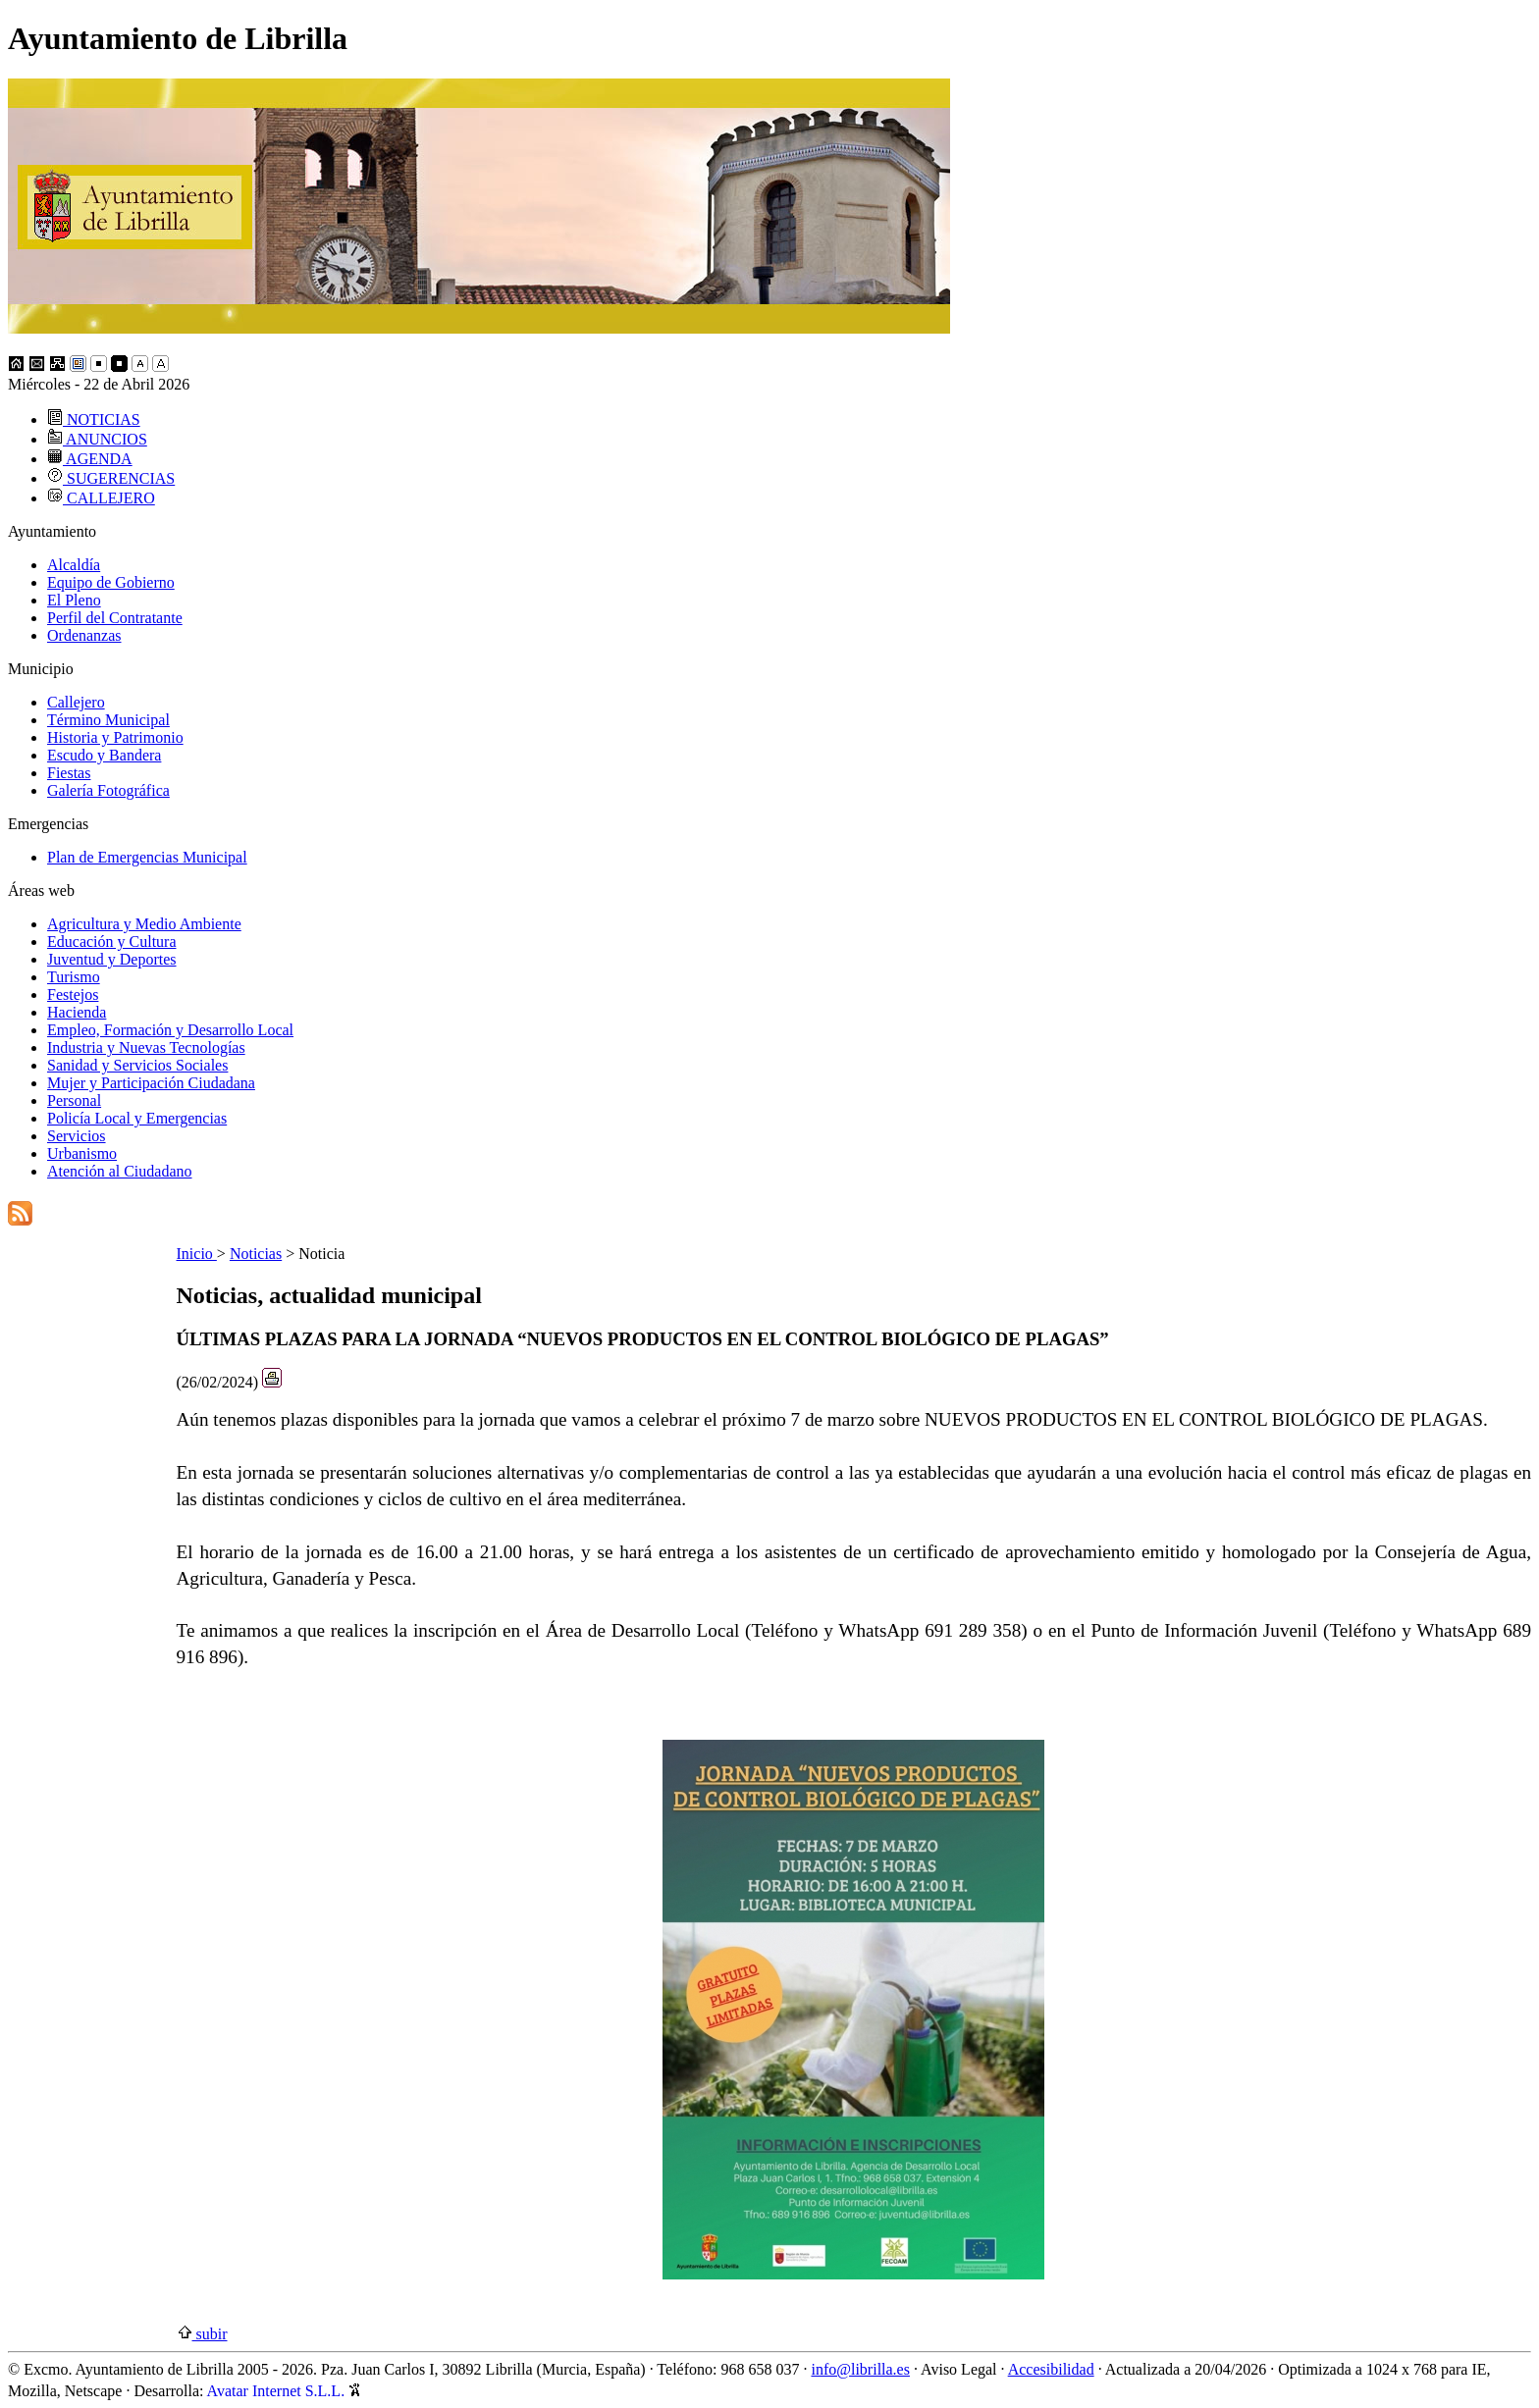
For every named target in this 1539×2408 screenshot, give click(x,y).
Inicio (197, 1253)
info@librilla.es (860, 2369)
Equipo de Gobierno (111, 582)
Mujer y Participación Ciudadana (151, 1082)
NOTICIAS (93, 419)
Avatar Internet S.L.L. (284, 2390)
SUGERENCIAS (111, 478)
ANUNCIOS (97, 439)
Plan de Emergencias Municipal (147, 857)
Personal (74, 1100)
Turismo (73, 976)
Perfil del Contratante (115, 617)
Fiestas (68, 772)
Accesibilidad (1051, 2369)
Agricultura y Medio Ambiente (144, 924)
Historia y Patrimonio (115, 737)
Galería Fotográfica (108, 790)
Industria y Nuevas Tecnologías (146, 1047)
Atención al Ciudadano (119, 1171)
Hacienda (76, 1012)
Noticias (256, 1253)
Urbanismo (82, 1153)
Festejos (72, 994)
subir (202, 2334)
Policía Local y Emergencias (137, 1118)
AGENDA (90, 458)
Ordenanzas (84, 635)
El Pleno (74, 600)
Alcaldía (73, 564)
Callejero (76, 702)
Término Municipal (108, 719)
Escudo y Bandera (104, 755)
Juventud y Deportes (112, 959)
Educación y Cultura (112, 941)
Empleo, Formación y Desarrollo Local (170, 1029)
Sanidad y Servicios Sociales (137, 1065)
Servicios (76, 1135)
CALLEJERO (101, 498)
